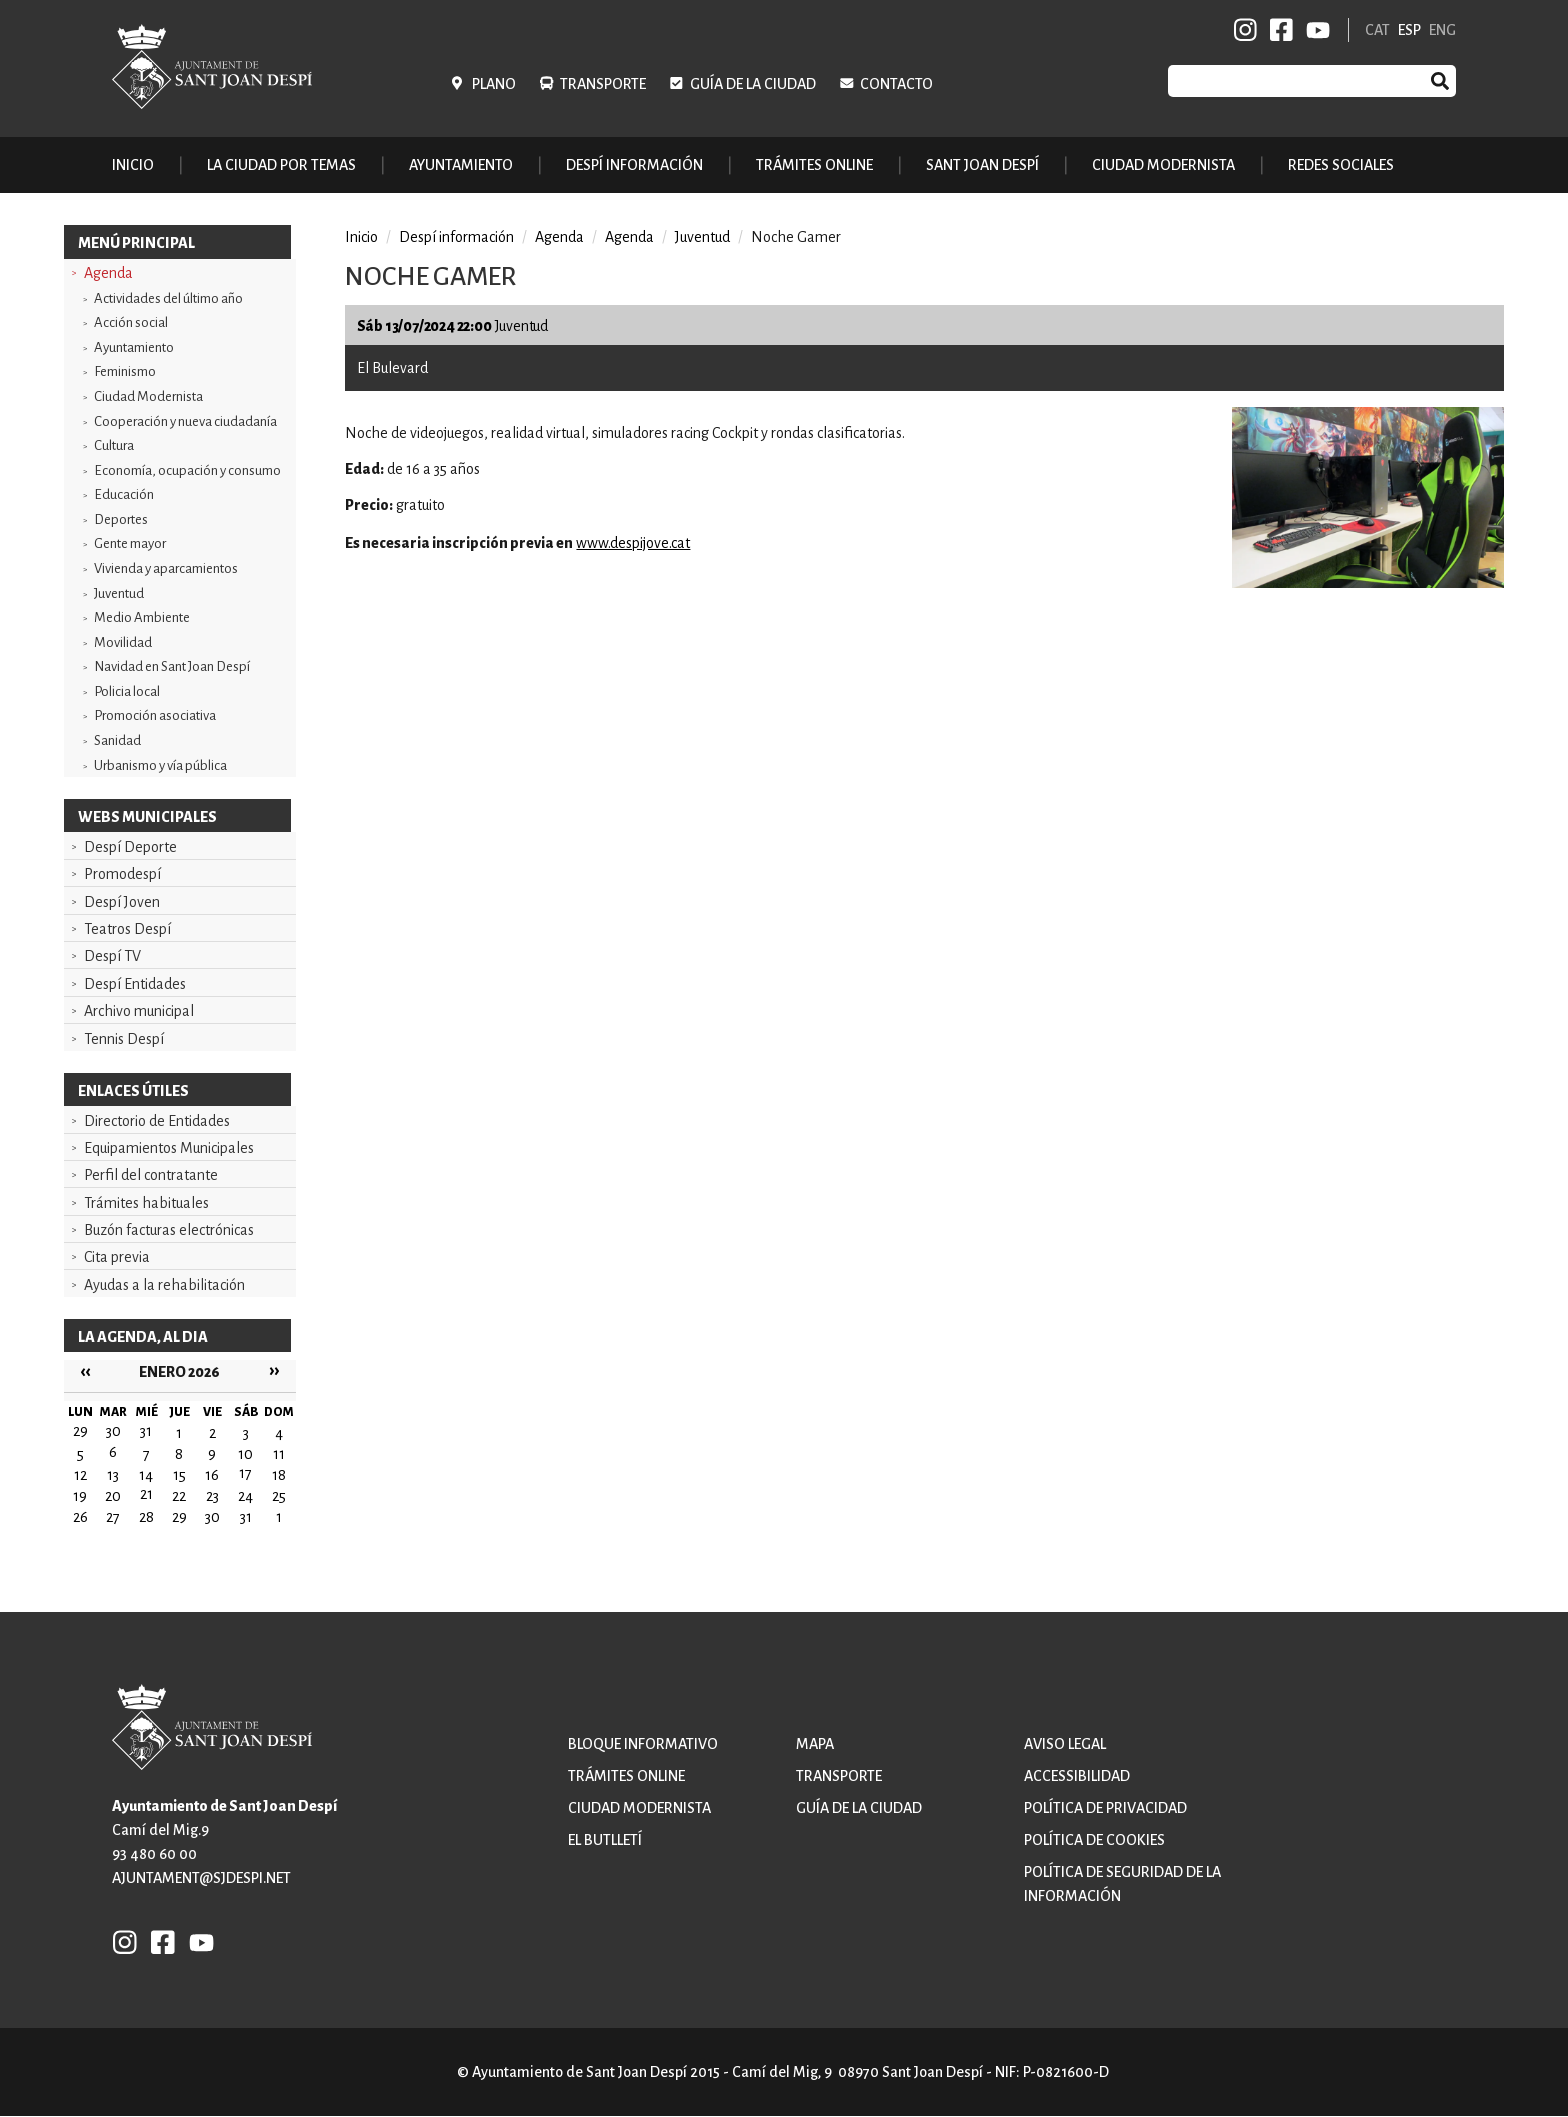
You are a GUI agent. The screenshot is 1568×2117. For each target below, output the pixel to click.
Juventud (119, 593)
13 (113, 1475)
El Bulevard (392, 368)
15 (179, 1475)
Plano (494, 84)
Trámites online (814, 165)
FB (1278, 30)
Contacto (896, 84)
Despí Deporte (130, 847)
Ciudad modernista (639, 1808)
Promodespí (122, 874)
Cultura (114, 445)
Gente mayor (130, 543)
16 (212, 1475)
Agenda (108, 273)
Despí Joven (122, 902)
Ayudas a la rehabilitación (164, 1285)
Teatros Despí (127, 929)
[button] (1368, 583)
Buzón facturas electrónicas (169, 1230)
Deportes (121, 519)
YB (1314, 30)
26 (80, 1517)
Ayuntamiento (134, 347)
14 (146, 1475)
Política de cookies (1094, 1840)
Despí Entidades (135, 984)
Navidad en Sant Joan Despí (172, 666)
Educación (124, 494)
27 (113, 1517)
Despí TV (112, 956)
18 (279, 1475)
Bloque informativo (643, 1744)
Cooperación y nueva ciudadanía (185, 421)
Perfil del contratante (151, 1175)
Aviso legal (1065, 1744)
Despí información (456, 237)
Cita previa (117, 1257)
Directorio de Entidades (157, 1121)
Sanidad (117, 740)
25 (279, 1496)
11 (279, 1454)
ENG (1442, 30)
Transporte (603, 84)
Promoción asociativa (155, 715)
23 (212, 1496)
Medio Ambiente (142, 617)
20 (113, 1496)
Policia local (127, 691)
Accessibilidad (1077, 1776)
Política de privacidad (1105, 1808)
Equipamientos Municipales (169, 1148)
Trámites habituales (146, 1203)
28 (146, 1517)
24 (245, 1496)
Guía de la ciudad (753, 84)
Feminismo (125, 371)
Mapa (815, 1744)
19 (80, 1496)
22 (179, 1496)
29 (179, 1517)
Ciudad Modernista (148, 396)
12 (80, 1475)
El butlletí (605, 1840)
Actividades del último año (168, 298)
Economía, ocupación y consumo (187, 470)
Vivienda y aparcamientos (166, 568)
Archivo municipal (139, 1011)
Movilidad (123, 642)
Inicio (133, 165)
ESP (1409, 30)
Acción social (131, 322)
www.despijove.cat (633, 543)
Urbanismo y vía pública (160, 765)
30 (212, 1517)
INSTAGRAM (1246, 30)
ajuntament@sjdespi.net (201, 1878)
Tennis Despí (124, 1039)
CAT (1377, 30)
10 (245, 1454)
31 (246, 1517)
